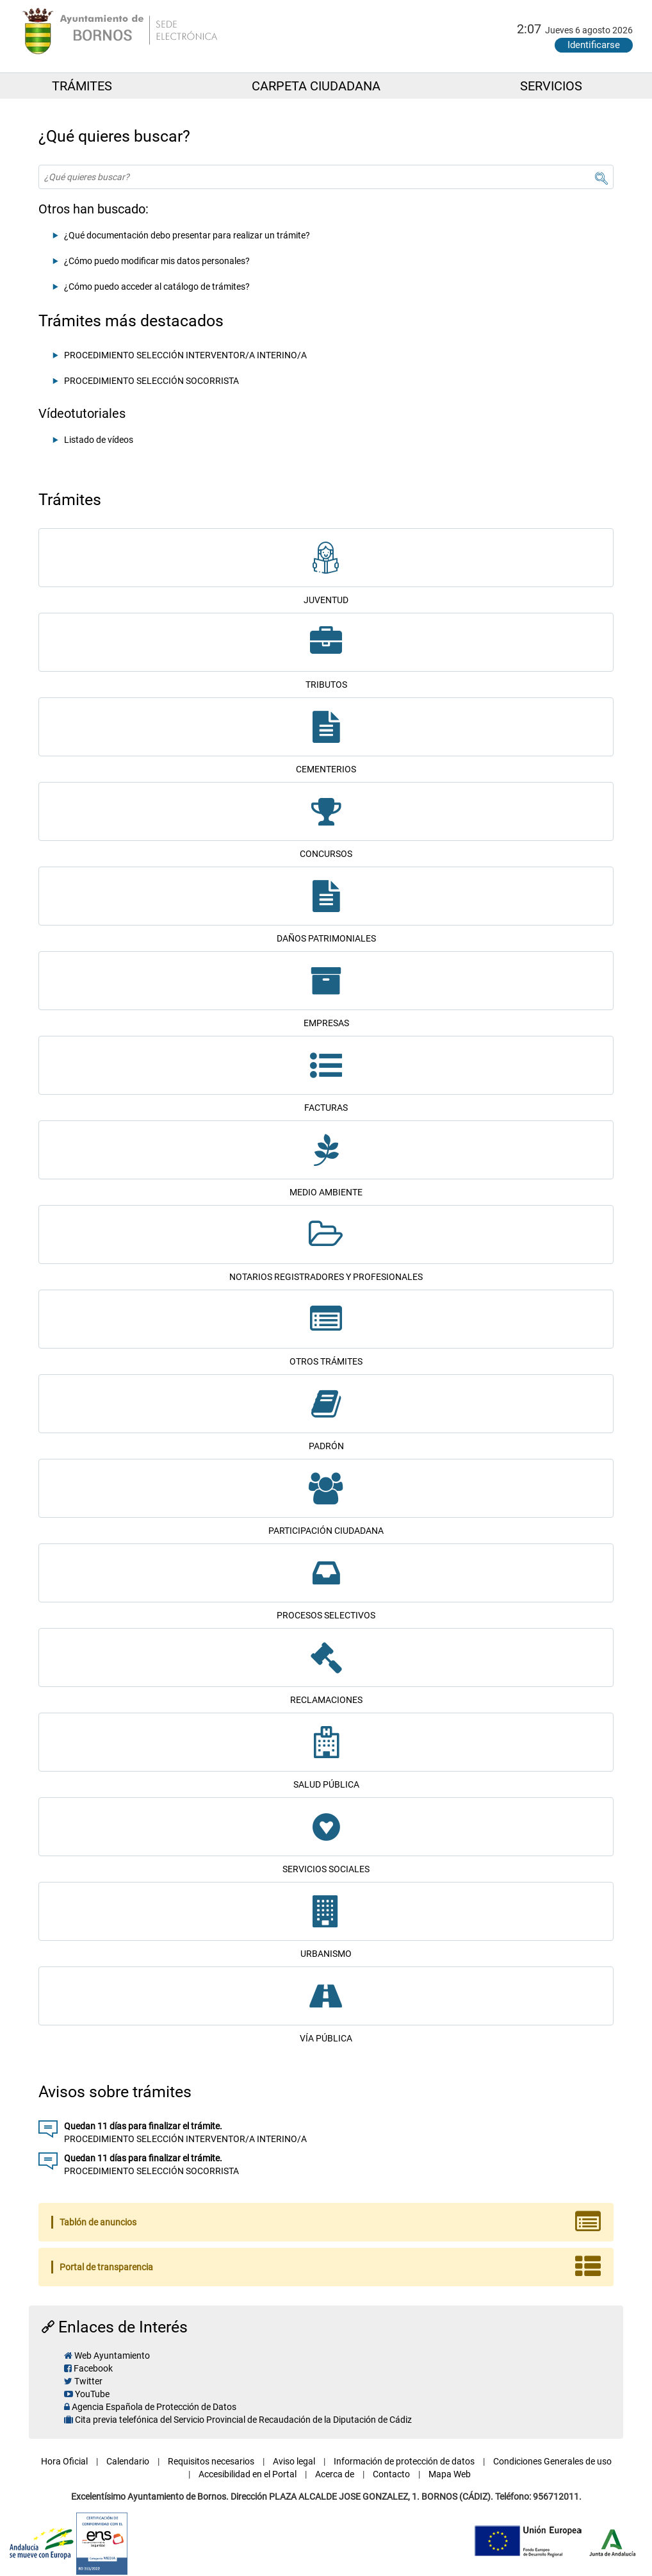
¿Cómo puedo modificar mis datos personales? (157, 261)
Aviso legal (294, 2461)
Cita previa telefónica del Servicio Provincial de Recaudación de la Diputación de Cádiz (243, 2419)
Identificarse (593, 45)
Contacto (391, 2474)
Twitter (88, 2381)
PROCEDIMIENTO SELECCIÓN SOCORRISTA (151, 381)
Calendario (127, 2461)
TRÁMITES (82, 86)
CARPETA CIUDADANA (316, 86)
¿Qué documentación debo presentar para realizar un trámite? (187, 235)
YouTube (92, 2394)
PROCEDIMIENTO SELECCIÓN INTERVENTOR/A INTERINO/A (185, 355)
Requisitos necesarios (211, 2461)
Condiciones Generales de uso (552, 2461)
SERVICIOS (551, 86)
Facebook (93, 2368)
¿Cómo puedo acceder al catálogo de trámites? (157, 286)
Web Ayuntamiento (112, 2355)
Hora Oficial (64, 2461)
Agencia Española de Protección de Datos (154, 2407)
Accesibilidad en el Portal (248, 2474)
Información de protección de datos (404, 2461)
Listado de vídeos (98, 440)
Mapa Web (449, 2474)
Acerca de (334, 2474)
